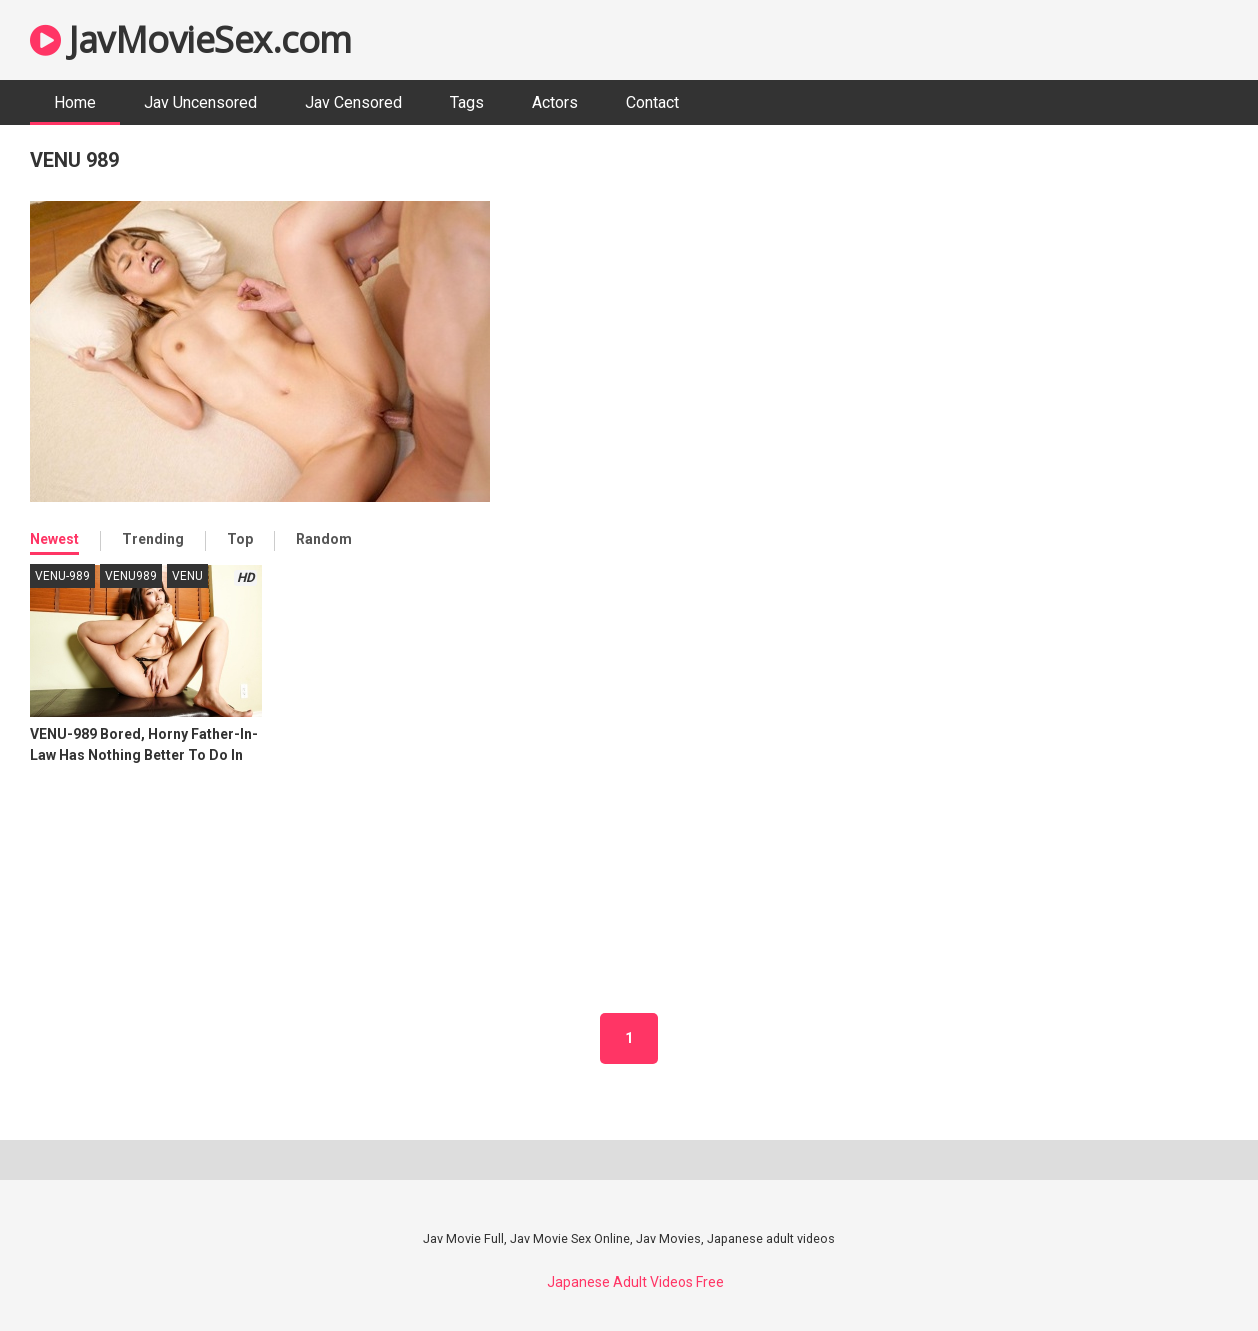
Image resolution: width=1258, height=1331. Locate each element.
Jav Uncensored (200, 102)
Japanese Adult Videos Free (635, 1282)
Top (240, 539)
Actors (555, 102)
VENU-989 (62, 576)
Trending (153, 539)
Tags (467, 102)
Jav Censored (353, 102)
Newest (54, 539)
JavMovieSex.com (191, 39)
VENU (187, 576)
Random (324, 539)
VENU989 (131, 576)
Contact (652, 102)
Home (75, 102)
